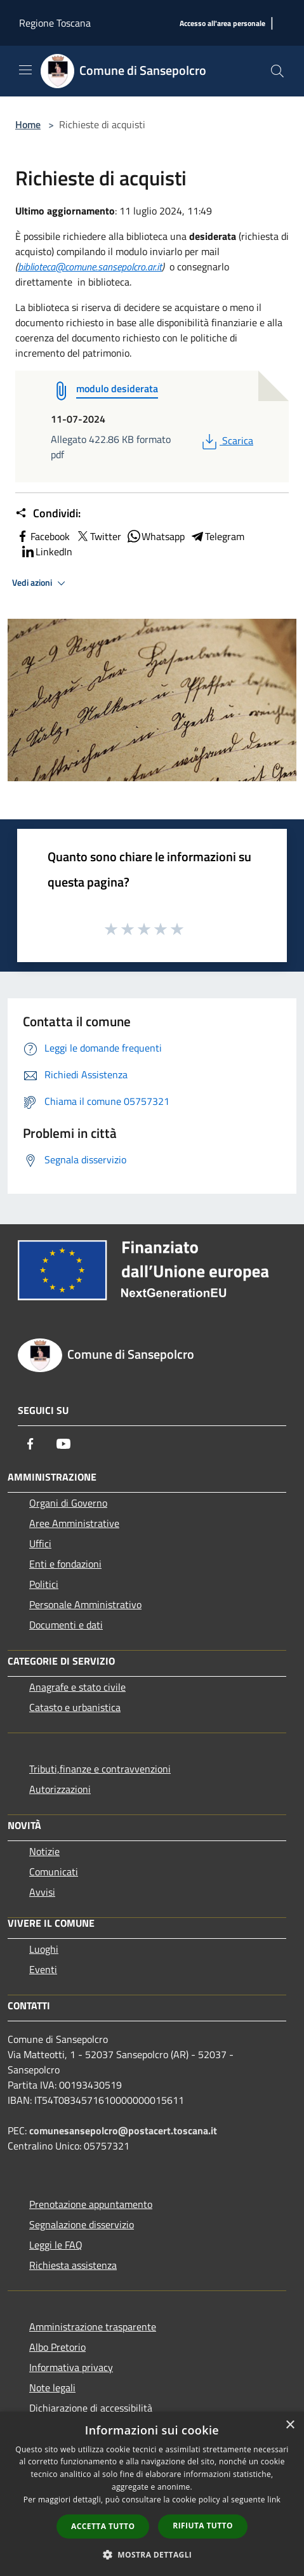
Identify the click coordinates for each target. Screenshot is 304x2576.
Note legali (52, 2387)
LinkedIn (46, 551)
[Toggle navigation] (25, 69)
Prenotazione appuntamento (90, 2204)
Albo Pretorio (57, 2347)
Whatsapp (155, 536)
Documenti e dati (66, 1624)
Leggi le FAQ (56, 2244)
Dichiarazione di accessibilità (90, 2407)
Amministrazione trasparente (92, 2326)
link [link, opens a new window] (274, 2499)
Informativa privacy (71, 2367)
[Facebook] (30, 1443)
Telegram (217, 536)
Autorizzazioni (60, 1789)
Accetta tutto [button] (103, 2526)
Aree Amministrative (74, 1523)
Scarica (226, 440)
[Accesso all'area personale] (222, 24)
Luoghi (43, 1949)
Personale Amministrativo (85, 1604)
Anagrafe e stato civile (77, 1686)
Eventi (43, 1969)
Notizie (44, 1851)
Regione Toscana (55, 22)
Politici (43, 1584)
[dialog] (152, 2494)
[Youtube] (63, 1443)
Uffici (40, 1543)
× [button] (289, 2425)
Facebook (42, 536)
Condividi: (48, 513)
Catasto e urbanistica (75, 1707)
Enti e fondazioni (65, 1563)
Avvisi (42, 1891)
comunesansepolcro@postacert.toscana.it (123, 2130)
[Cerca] (277, 71)
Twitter (98, 536)
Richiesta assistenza (73, 2265)
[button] (152, 2554)
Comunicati (53, 1871)
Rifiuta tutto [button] (203, 2525)
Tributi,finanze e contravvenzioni (100, 1768)
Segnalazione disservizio (81, 2224)
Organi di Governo (68, 1502)
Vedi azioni (40, 583)
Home (28, 124)
